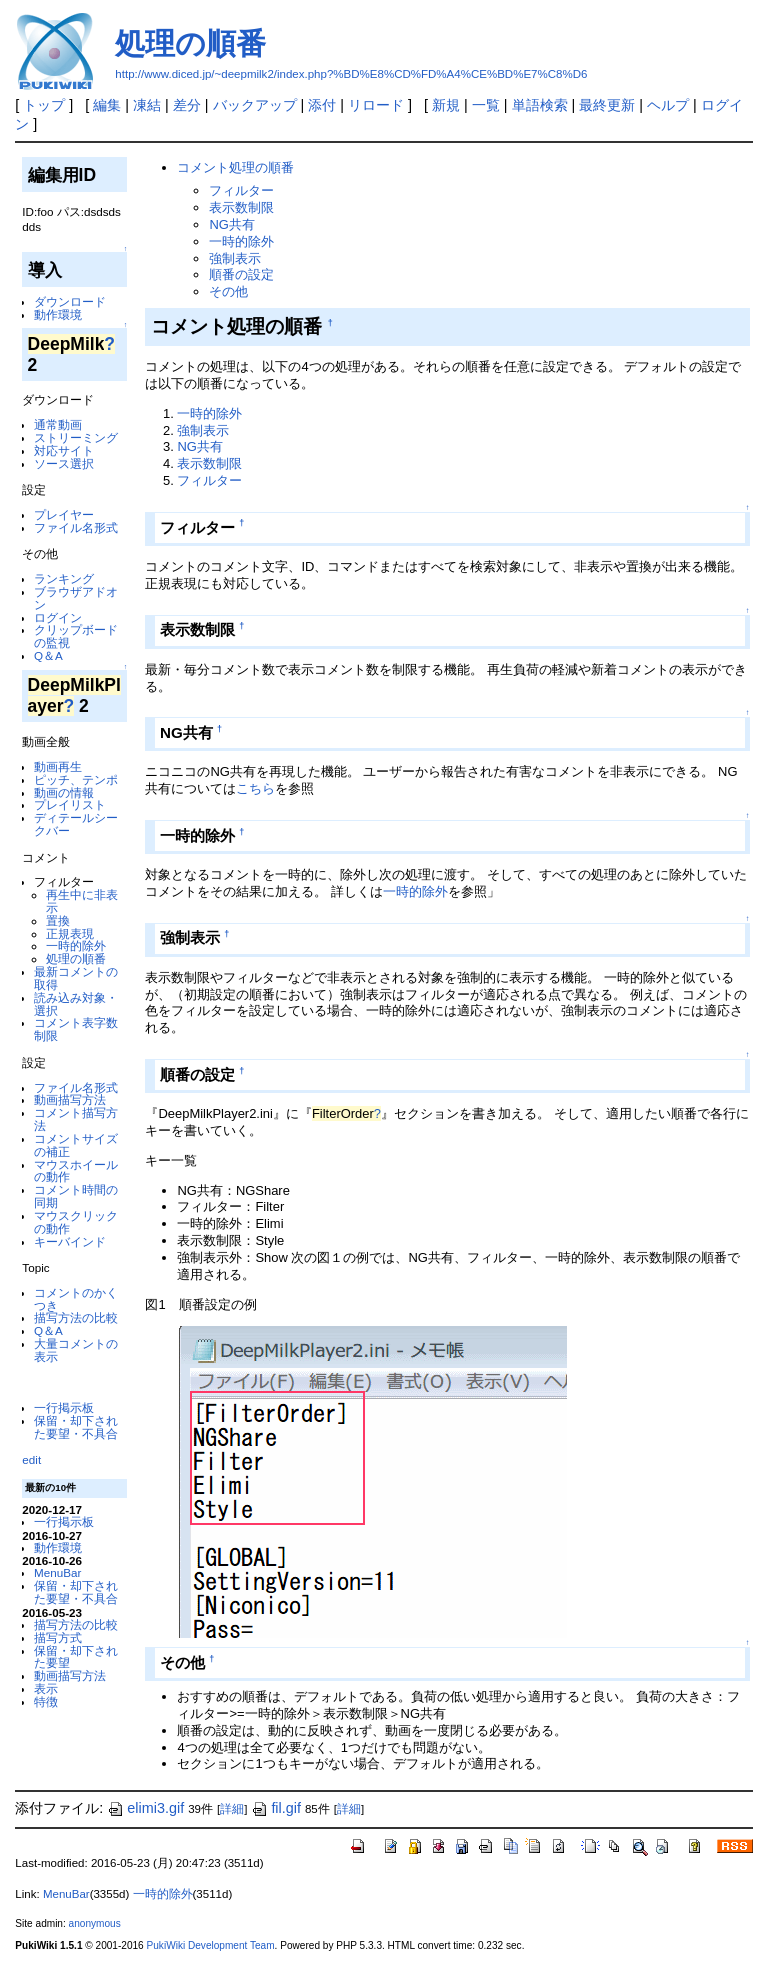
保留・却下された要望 (76, 1657)
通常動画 (58, 424)
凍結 (147, 105)
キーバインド (70, 1241)
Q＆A (48, 655)
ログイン (58, 617)
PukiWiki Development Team (211, 1945)
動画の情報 (64, 792)
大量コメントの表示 (76, 1350)
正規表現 (70, 933)
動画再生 (58, 766)
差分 (187, 105)
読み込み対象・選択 (76, 1004)
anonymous (95, 1923)
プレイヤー (64, 514)
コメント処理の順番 (235, 167)
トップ (44, 105)
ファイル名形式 (76, 527)
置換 (58, 920)
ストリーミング (76, 437)
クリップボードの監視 (76, 636)
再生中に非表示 (82, 901)
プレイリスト (70, 804)
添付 (322, 105)
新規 (446, 105)
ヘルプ (668, 105)
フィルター (241, 190)
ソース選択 (64, 463)
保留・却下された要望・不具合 (76, 1427)
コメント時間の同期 (76, 1196)
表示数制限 (241, 207)
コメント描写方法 (76, 1119)
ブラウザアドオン (76, 598)
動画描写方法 (70, 1099)
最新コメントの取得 (76, 978)
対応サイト (64, 450)
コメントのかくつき (76, 1299)
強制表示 (235, 258)
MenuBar (57, 1572)
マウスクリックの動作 (76, 1222)
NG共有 (231, 224)
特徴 (46, 1701)
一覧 (486, 105)
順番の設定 (241, 274)
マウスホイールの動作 (76, 1171)
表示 (46, 1688)
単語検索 (540, 105)
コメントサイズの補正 (76, 1145)
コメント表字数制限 (76, 1029)
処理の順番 (190, 43)
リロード (376, 105)
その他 (228, 291)
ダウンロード (70, 301)
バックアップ (255, 105)
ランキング (64, 578)
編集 (107, 105)
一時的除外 (76, 945)
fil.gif (276, 1808)
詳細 (232, 1809)
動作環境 (58, 314)
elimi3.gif (145, 1808)
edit (31, 1459)
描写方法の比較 (76, 1317)
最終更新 (607, 105)
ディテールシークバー (76, 824)
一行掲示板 (64, 1407)
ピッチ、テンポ (76, 779)
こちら (255, 788)
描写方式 (58, 1637)
